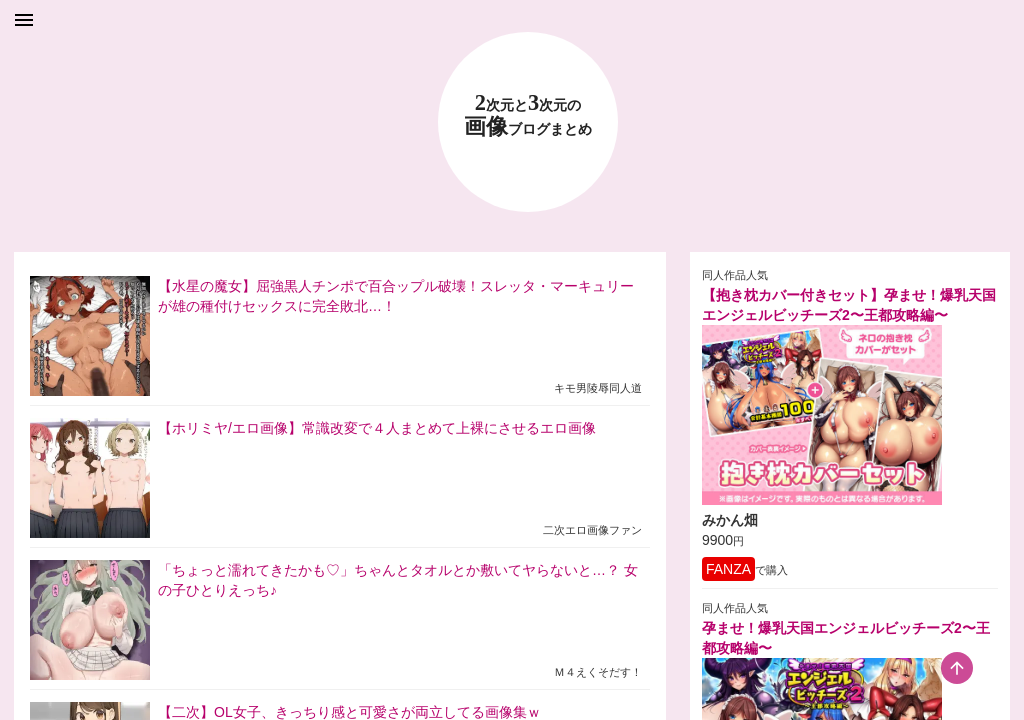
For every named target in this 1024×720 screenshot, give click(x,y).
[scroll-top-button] (957, 668)
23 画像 (528, 115)
